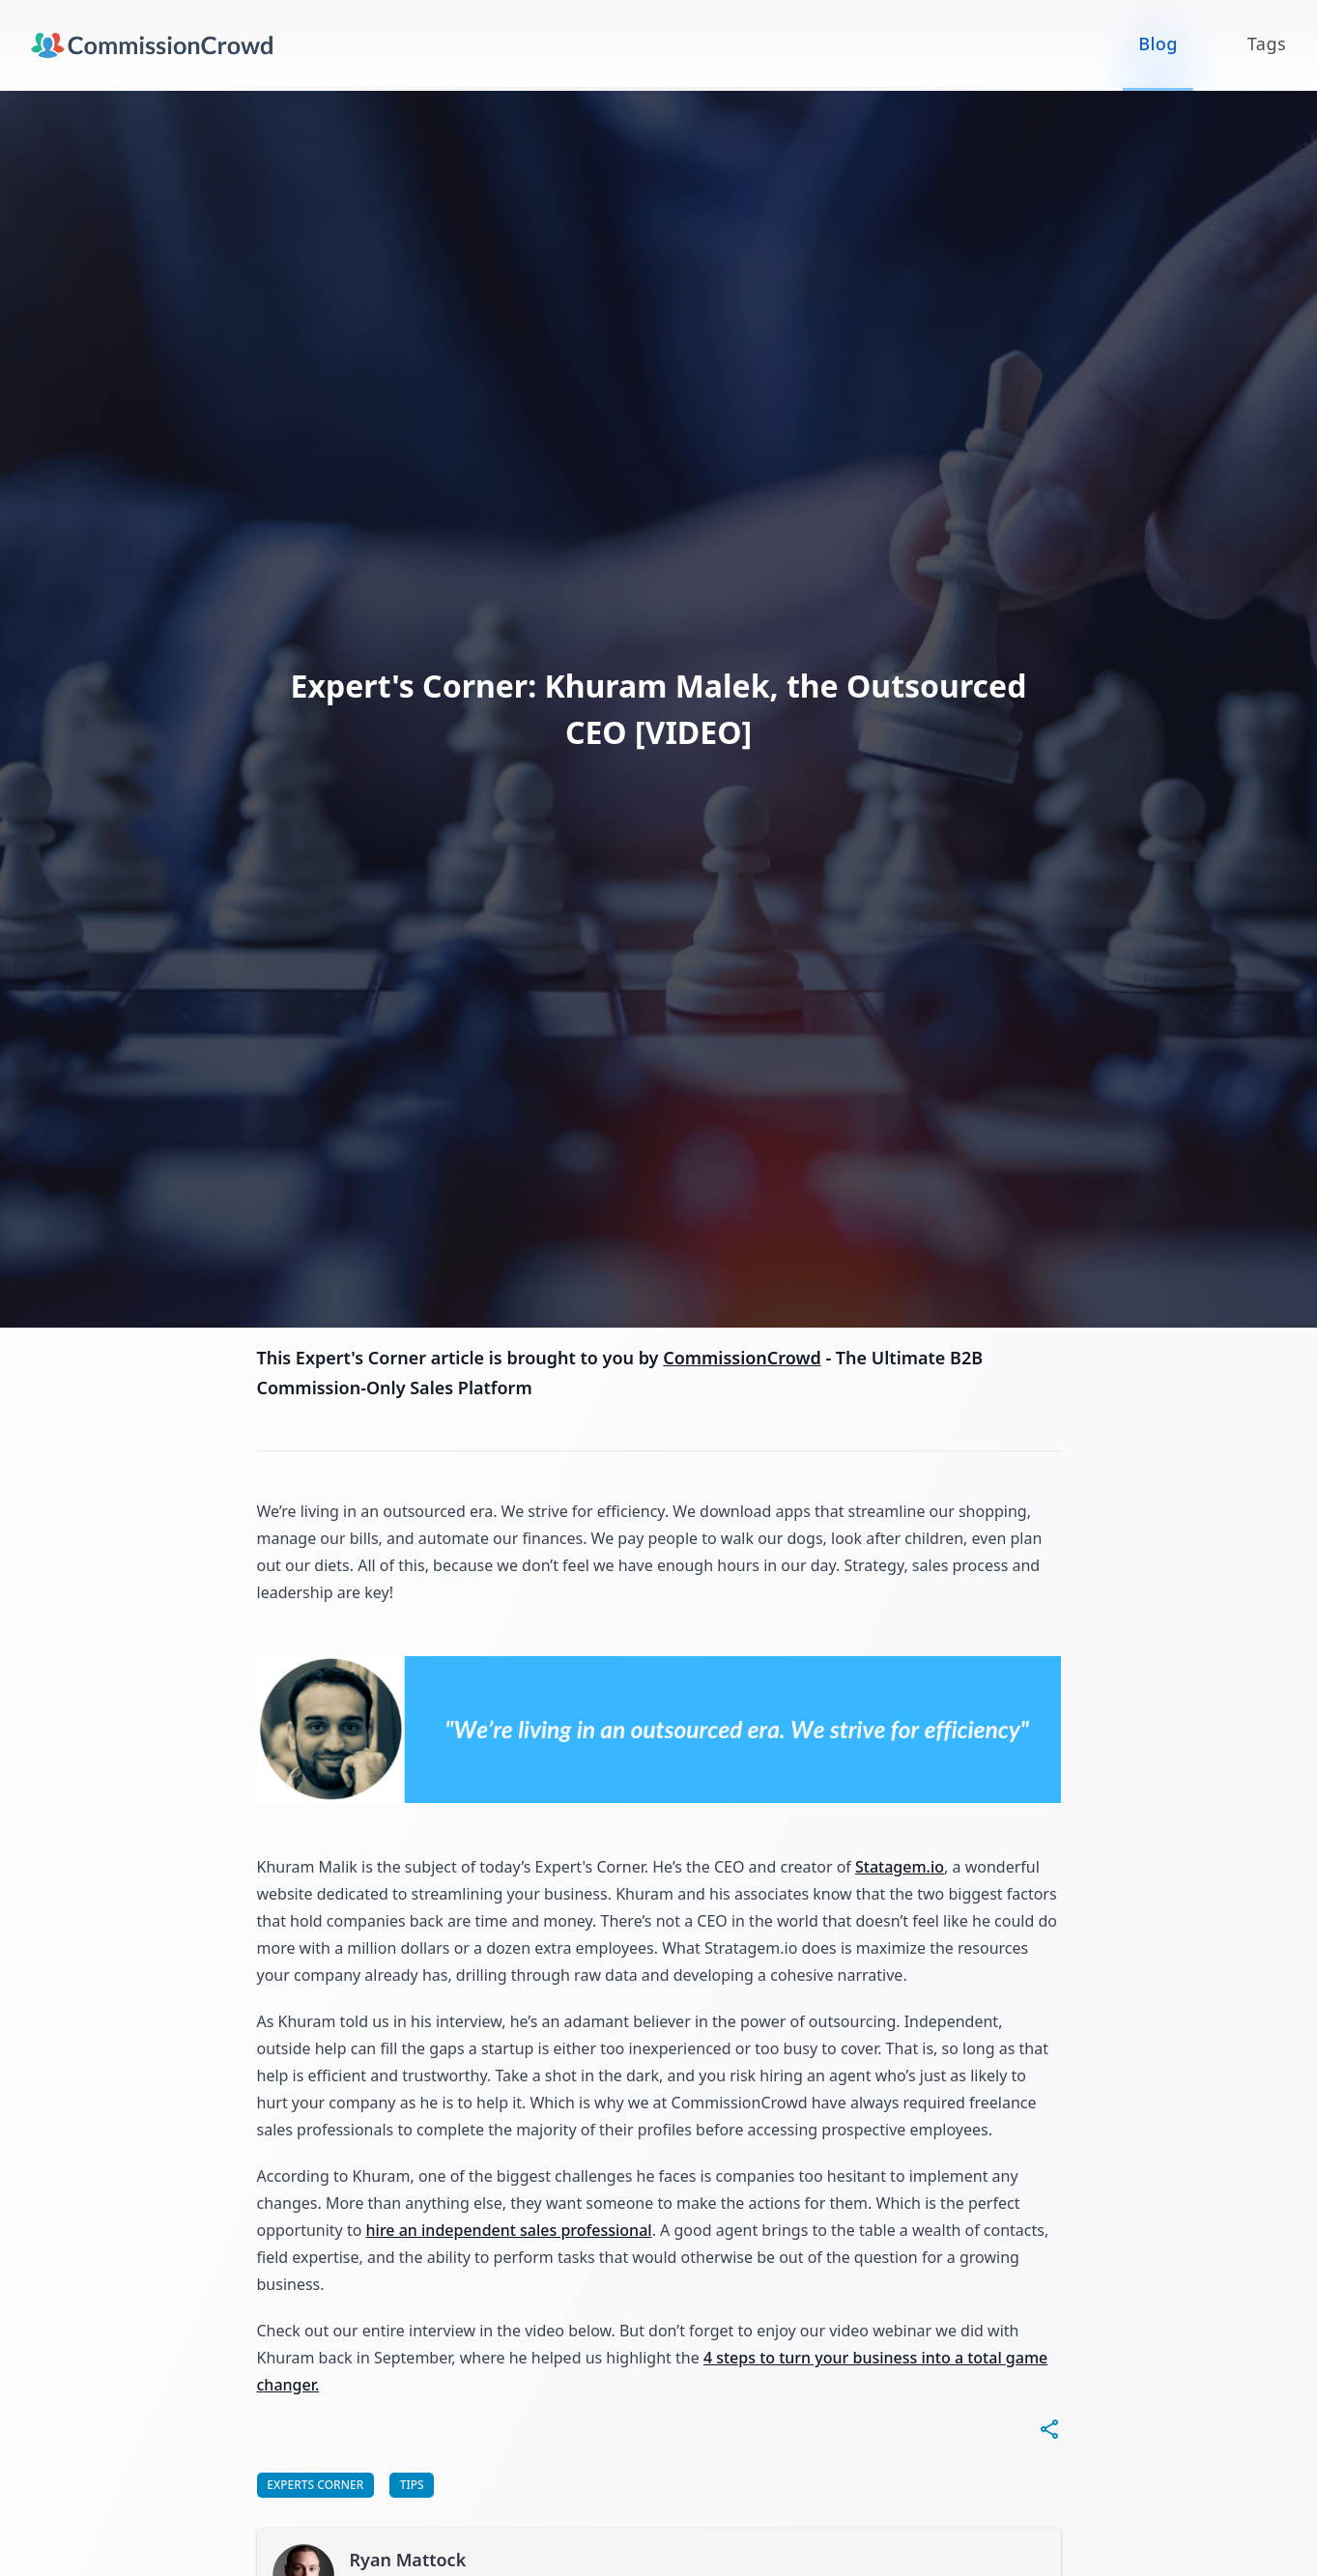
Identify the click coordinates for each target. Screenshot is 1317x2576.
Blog (1158, 44)
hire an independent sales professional (509, 2230)
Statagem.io (899, 1866)
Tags (1266, 43)
